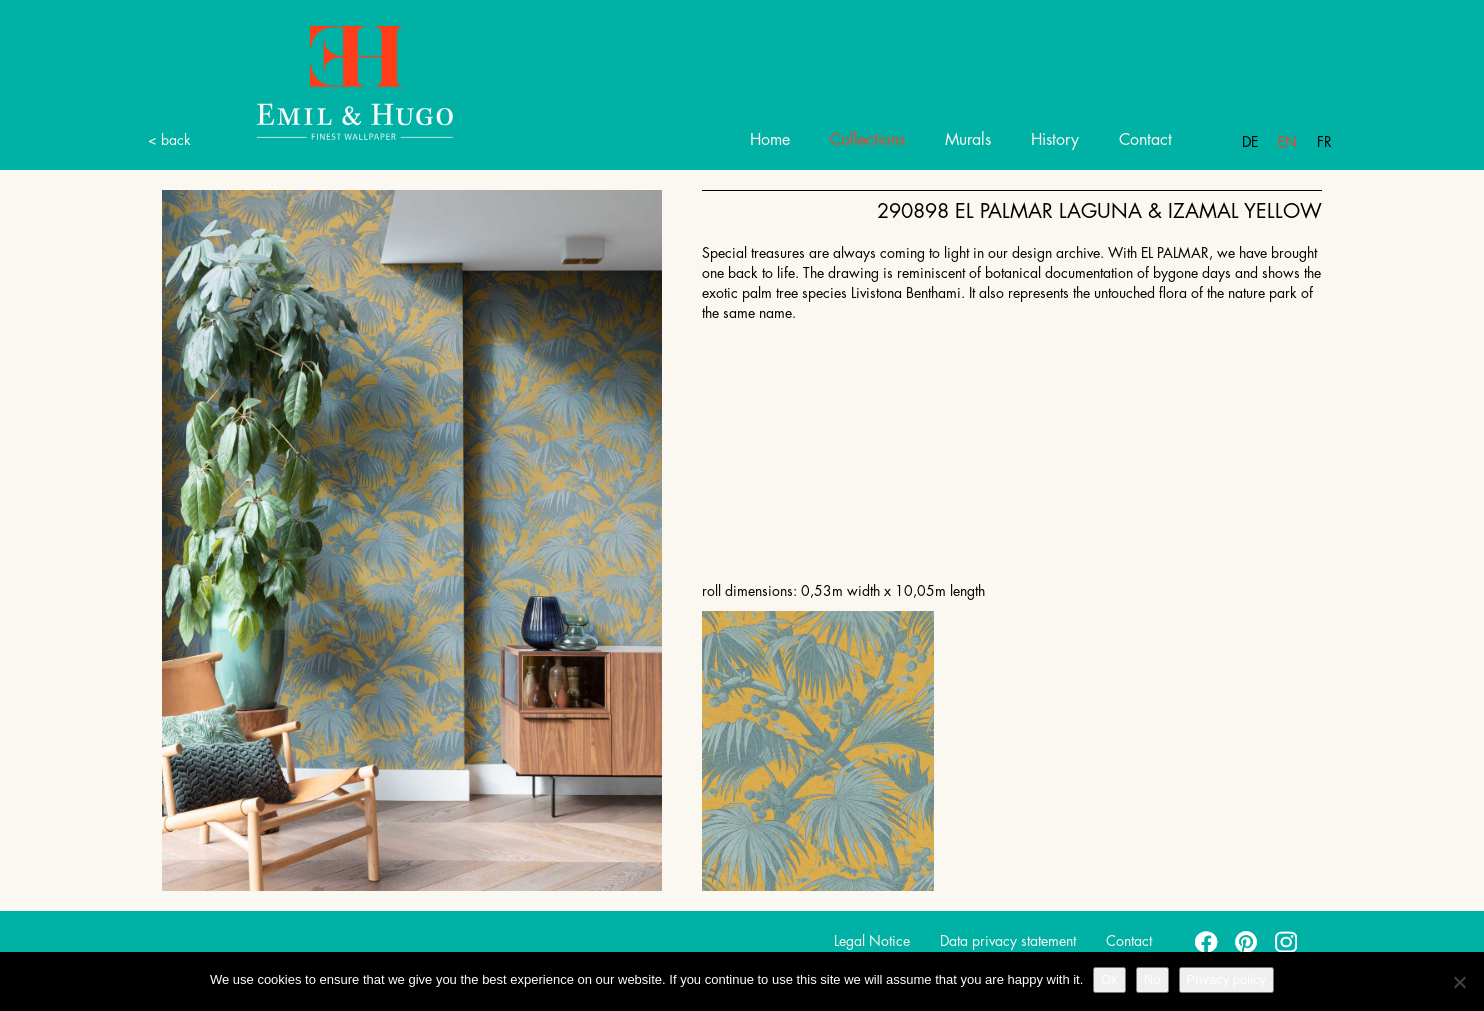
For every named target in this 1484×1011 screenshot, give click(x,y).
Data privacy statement (1008, 941)
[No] (1459, 982)
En (1287, 142)
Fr (1324, 142)
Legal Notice (872, 941)
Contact (1145, 140)
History (1055, 140)
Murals (968, 140)
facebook (1207, 941)
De (1250, 142)
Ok (1109, 979)
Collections (867, 140)
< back (169, 140)
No (1152, 979)
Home (770, 140)
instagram (1287, 941)
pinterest (1247, 941)
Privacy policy (1226, 979)
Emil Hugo (332, 81)
